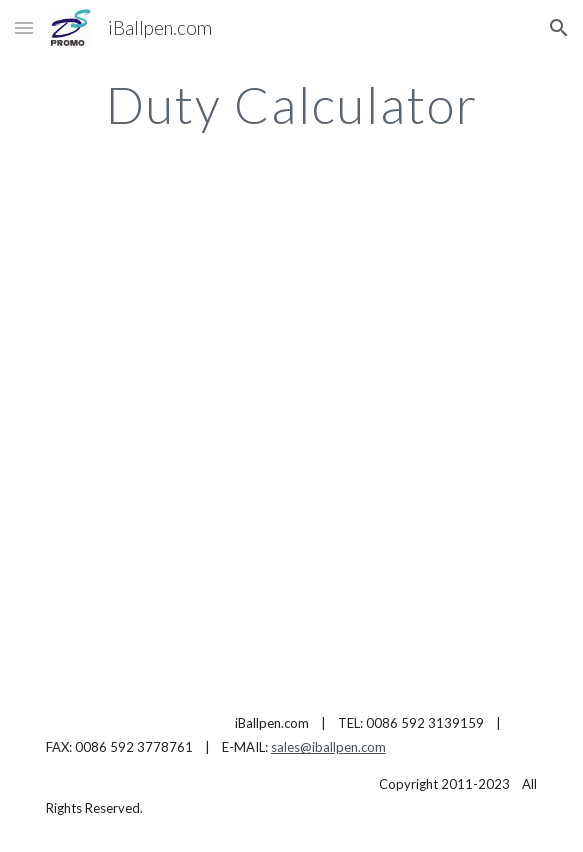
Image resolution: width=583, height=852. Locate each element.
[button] (24, 27)
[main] (291, 105)
